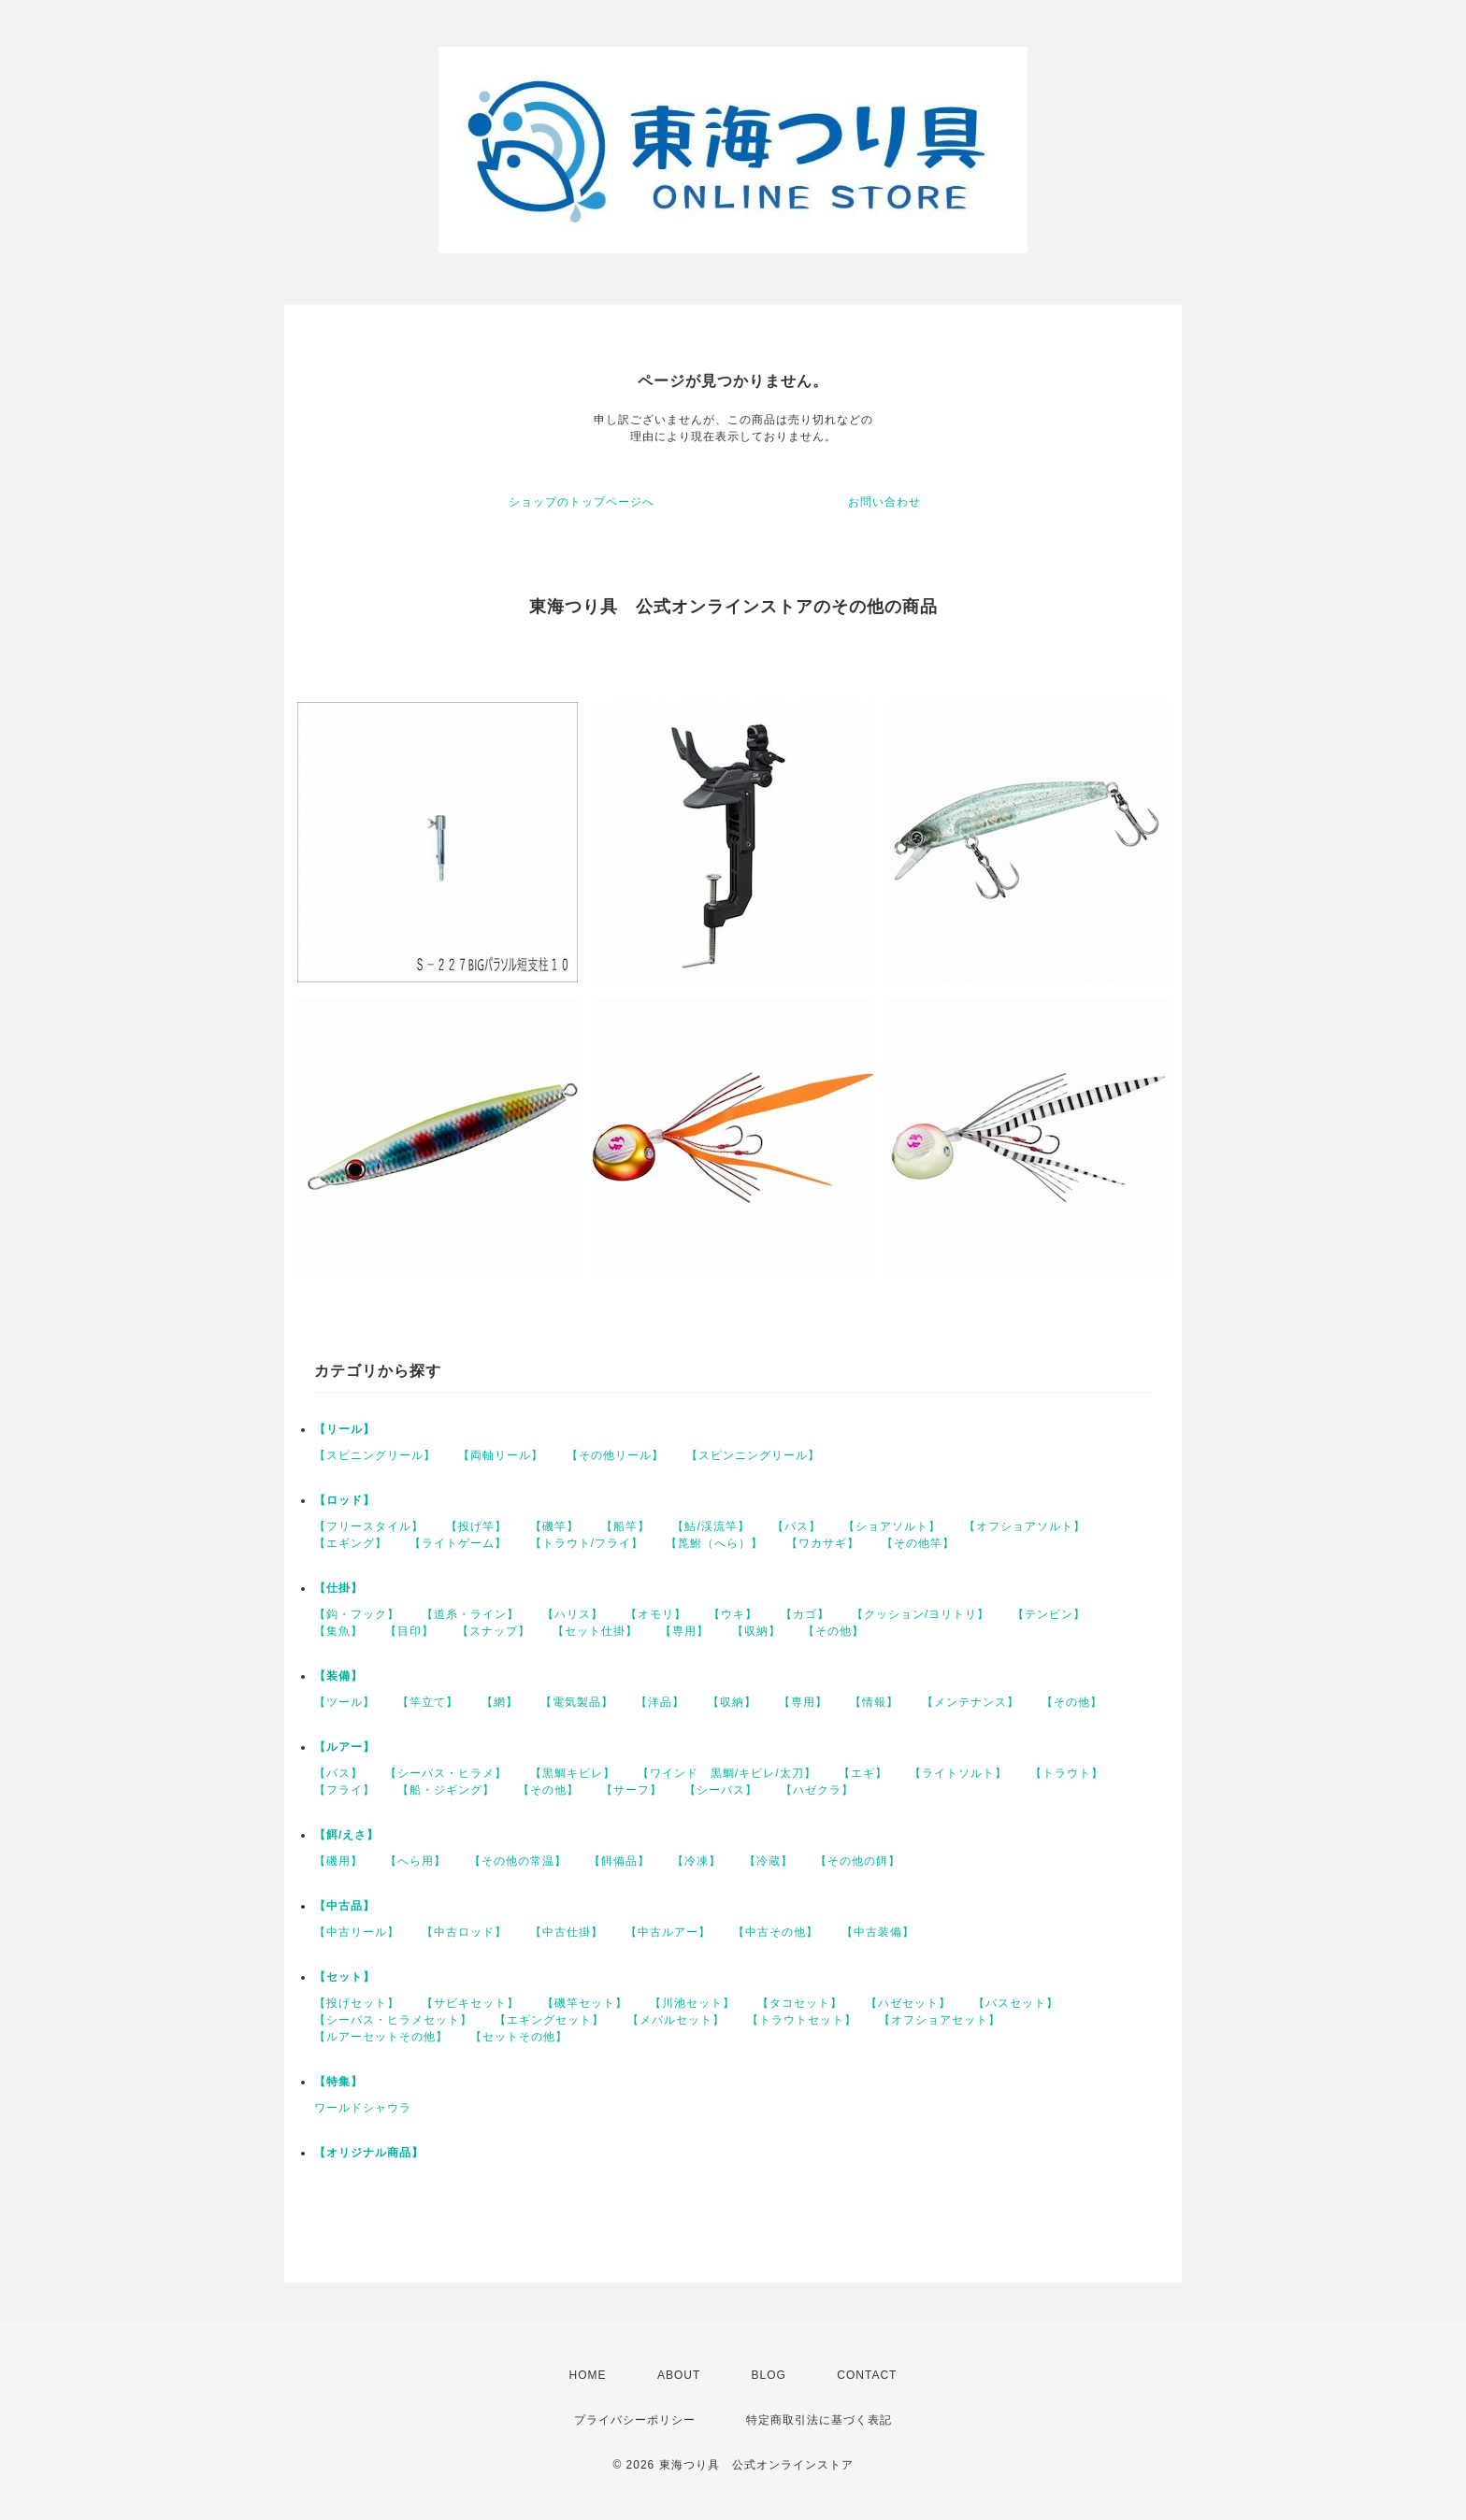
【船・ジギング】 (446, 1790)
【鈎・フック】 (356, 1614)
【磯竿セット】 (584, 2003)
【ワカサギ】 (822, 1543)
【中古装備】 (877, 1932)
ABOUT (678, 2375)
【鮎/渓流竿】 (710, 1526)
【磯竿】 (554, 1526)
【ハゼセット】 (908, 2003)
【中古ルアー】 (668, 1932)
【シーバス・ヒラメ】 (446, 1773)
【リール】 (344, 1429)
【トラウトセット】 (801, 2019)
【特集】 (338, 2081)
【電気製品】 (576, 1702)
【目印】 (409, 1631)
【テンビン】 (1049, 1614)
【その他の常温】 (518, 1861)
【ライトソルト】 (958, 1773)
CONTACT (867, 2375)
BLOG (769, 2375)
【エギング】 (350, 1543)
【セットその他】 (519, 2036)
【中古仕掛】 (566, 1932)
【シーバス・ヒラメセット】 (393, 2019)
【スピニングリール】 (375, 1455)
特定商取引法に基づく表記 (819, 2420)
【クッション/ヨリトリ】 (920, 1614)
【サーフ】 (631, 1790)
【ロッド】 (344, 1500)
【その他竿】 (918, 1543)
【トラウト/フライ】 (586, 1543)
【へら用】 (415, 1861)
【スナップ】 (493, 1631)
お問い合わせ (884, 501)
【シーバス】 (720, 1790)
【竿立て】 (427, 1702)
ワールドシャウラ (362, 2107)
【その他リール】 (615, 1455)
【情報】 (874, 1702)
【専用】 (684, 1631)
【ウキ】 (733, 1614)
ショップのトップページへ (581, 501)
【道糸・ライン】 (470, 1614)
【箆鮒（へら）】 (714, 1543)
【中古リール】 (356, 1932)
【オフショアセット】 (939, 2019)
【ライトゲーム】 (458, 1543)
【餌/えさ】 (346, 1834)
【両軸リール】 (500, 1455)
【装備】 (338, 1675)
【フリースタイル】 (369, 1526)
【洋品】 (660, 1702)
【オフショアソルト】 (1024, 1526)
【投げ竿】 (476, 1526)
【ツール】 (344, 1702)
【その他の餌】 (857, 1861)
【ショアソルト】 (892, 1526)
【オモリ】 (655, 1614)
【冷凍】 (696, 1861)
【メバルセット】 (676, 2019)
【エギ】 (863, 1773)
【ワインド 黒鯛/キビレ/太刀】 (727, 1773)
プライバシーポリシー (635, 2420)
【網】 (499, 1702)
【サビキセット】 (470, 2003)
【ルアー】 (344, 1747)
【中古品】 (344, 1905)
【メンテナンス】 (970, 1702)
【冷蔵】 (768, 1861)
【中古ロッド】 (464, 1932)
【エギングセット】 (549, 2019)
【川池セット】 (692, 2003)
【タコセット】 (799, 2003)
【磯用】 (338, 1861)
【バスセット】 (1015, 2003)
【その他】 (833, 1631)
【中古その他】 (775, 1932)
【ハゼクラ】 (817, 1790)
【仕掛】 (338, 1588)
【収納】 (756, 1631)
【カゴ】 (805, 1614)
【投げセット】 (356, 2003)
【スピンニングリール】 (753, 1455)
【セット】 (344, 1976)
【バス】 (796, 1526)
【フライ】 (344, 1790)
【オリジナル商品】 (369, 2152)
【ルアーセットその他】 (381, 2036)
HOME (588, 2375)
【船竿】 (625, 1526)
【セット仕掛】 (595, 1631)
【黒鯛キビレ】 (572, 1773)
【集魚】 (338, 1631)
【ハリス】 (572, 1614)
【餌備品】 (619, 1861)
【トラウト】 (1066, 1773)
